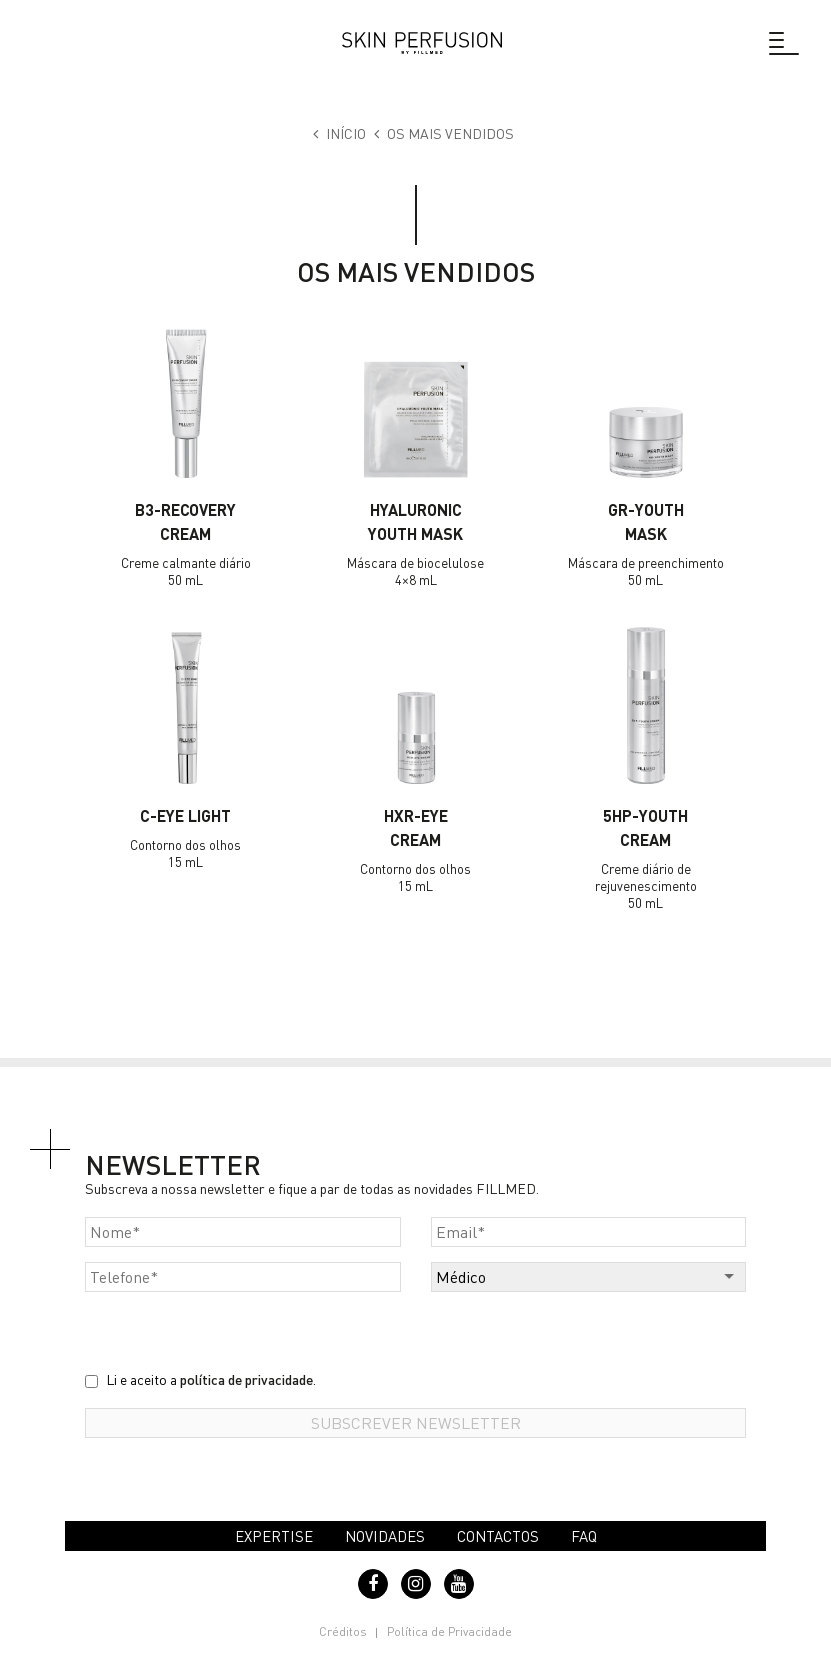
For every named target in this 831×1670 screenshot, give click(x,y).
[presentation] (237, 1331)
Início (346, 133)
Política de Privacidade (449, 1631)
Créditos (343, 1631)
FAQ (584, 1536)
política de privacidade (246, 1379)
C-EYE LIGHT (185, 815)
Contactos (498, 1536)
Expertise (274, 1536)
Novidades (385, 1536)
